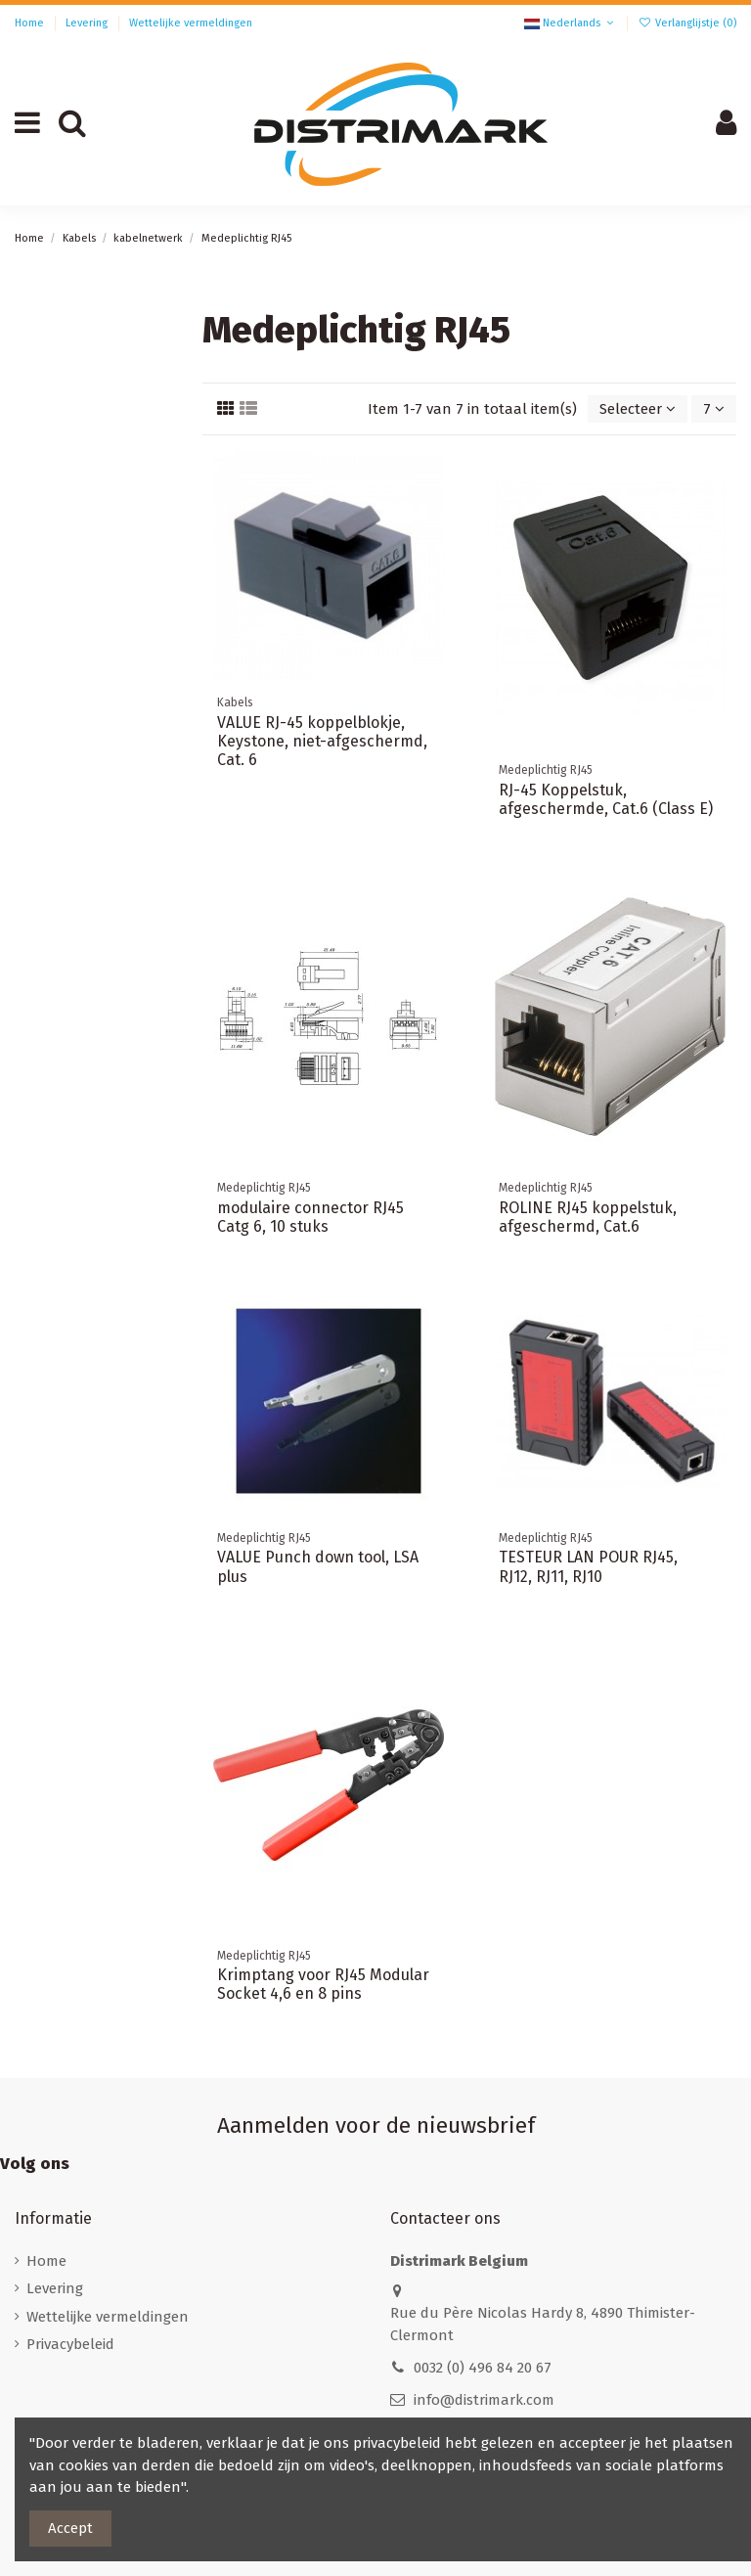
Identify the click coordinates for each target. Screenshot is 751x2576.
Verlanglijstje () (687, 23)
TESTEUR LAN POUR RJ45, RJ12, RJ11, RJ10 (588, 1566)
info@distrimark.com (484, 2400)
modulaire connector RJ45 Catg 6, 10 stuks (310, 1217)
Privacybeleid (70, 2344)
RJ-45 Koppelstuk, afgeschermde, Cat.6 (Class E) (606, 799)
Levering (88, 23)
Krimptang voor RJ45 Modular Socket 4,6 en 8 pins (323, 1984)
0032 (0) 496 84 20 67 (483, 2367)
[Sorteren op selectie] (637, 409)
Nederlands (570, 23)
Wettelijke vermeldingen (190, 23)
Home (31, 23)
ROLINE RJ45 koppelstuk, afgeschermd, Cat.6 (588, 1217)
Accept (70, 2528)
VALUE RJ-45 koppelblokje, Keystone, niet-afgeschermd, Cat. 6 (322, 741)
